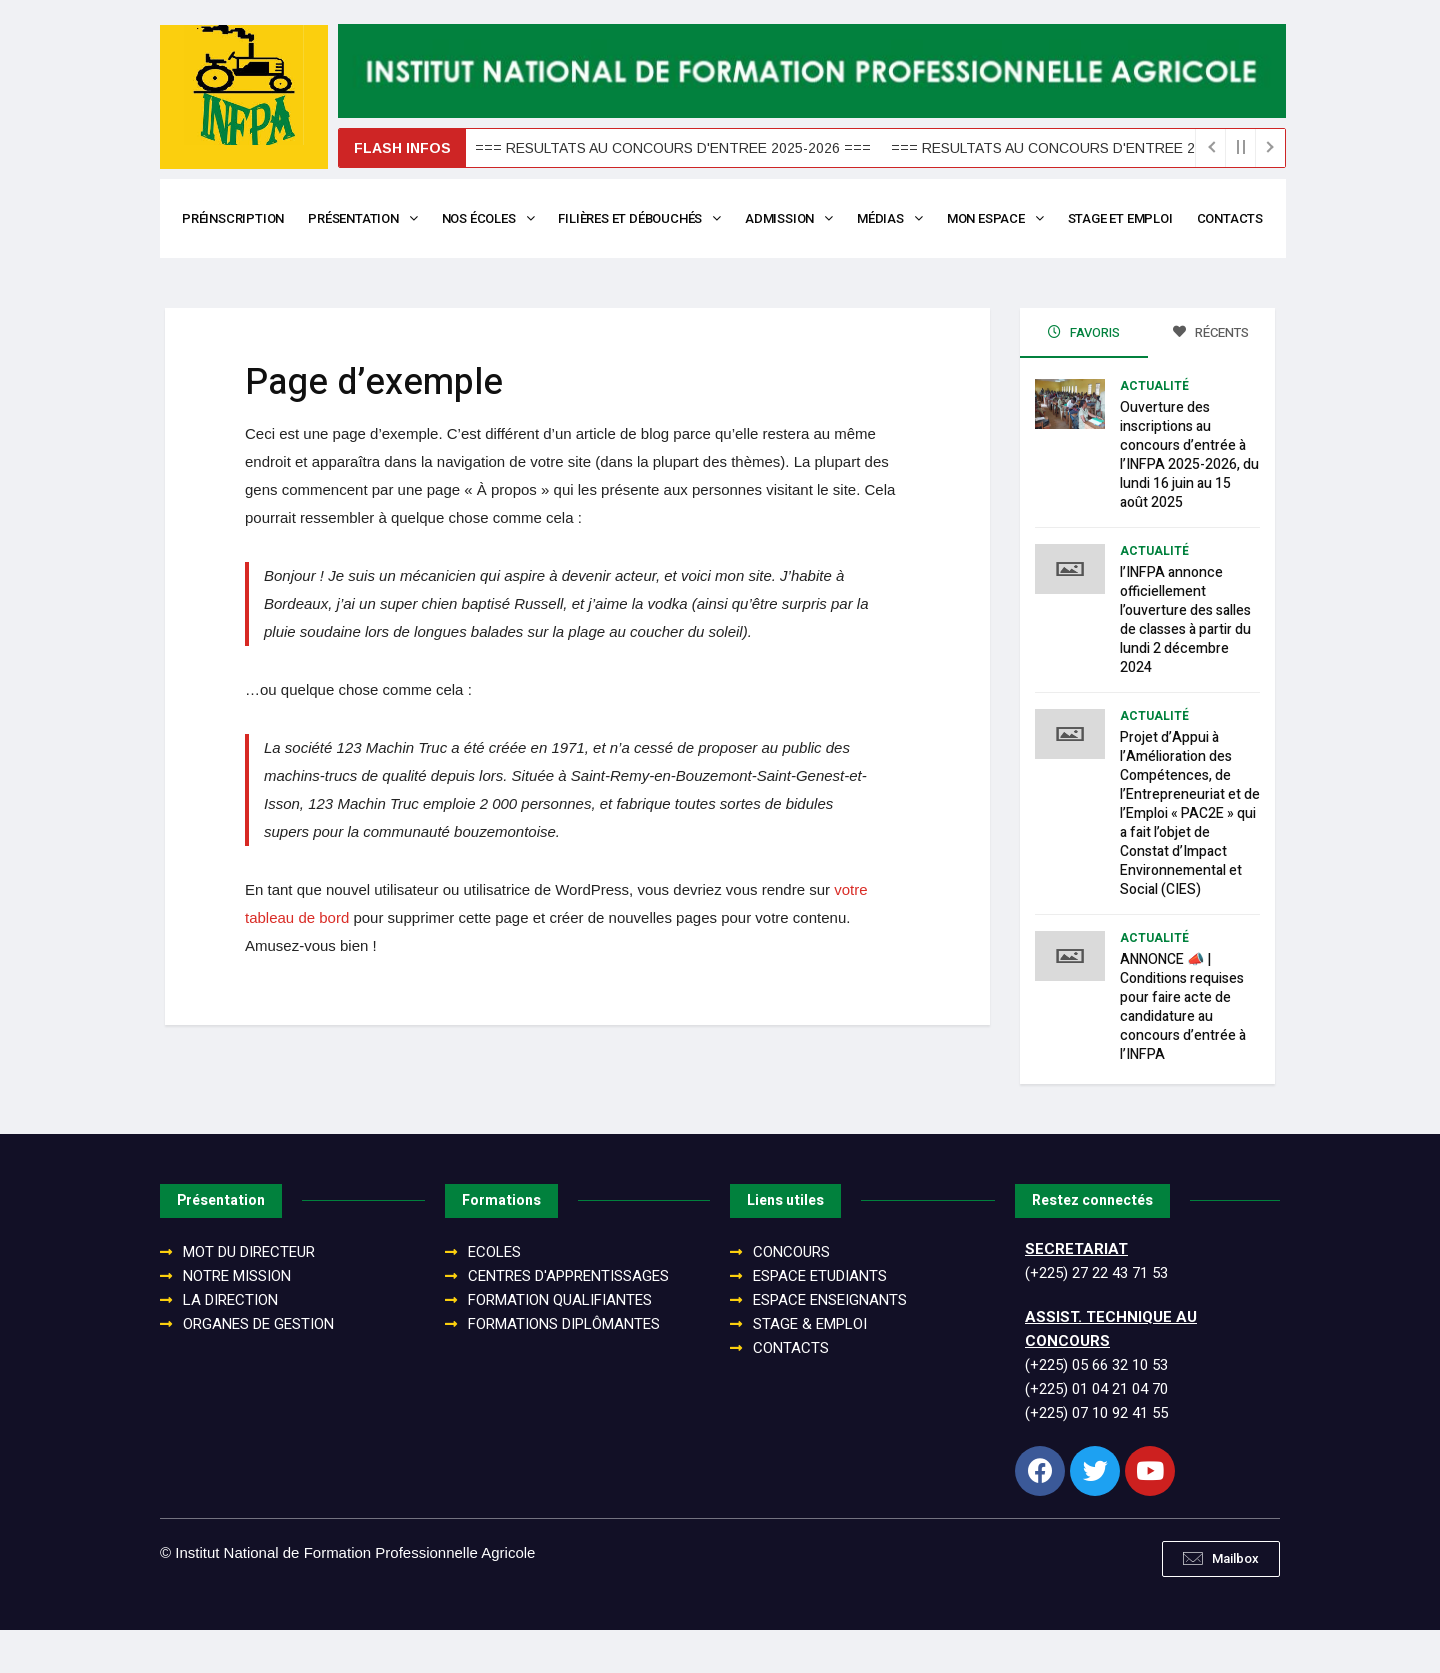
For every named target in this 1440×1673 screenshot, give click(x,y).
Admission (797, 218)
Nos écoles (493, 218)
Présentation (365, 218)
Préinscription (234, 218)
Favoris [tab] (1084, 375)
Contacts (215, 261)
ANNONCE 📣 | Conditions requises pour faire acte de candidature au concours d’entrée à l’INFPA (1183, 1050)
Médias (899, 218)
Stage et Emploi (1133, 218)
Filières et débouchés (645, 218)
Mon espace (1006, 218)
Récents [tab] (1211, 375)
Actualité (1154, 429)
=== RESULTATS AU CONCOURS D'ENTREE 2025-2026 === (629, 148)
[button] (1221, 1602)
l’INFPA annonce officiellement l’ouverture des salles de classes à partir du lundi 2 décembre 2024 (1185, 663)
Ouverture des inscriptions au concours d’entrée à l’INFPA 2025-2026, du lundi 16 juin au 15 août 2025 (1189, 498)
